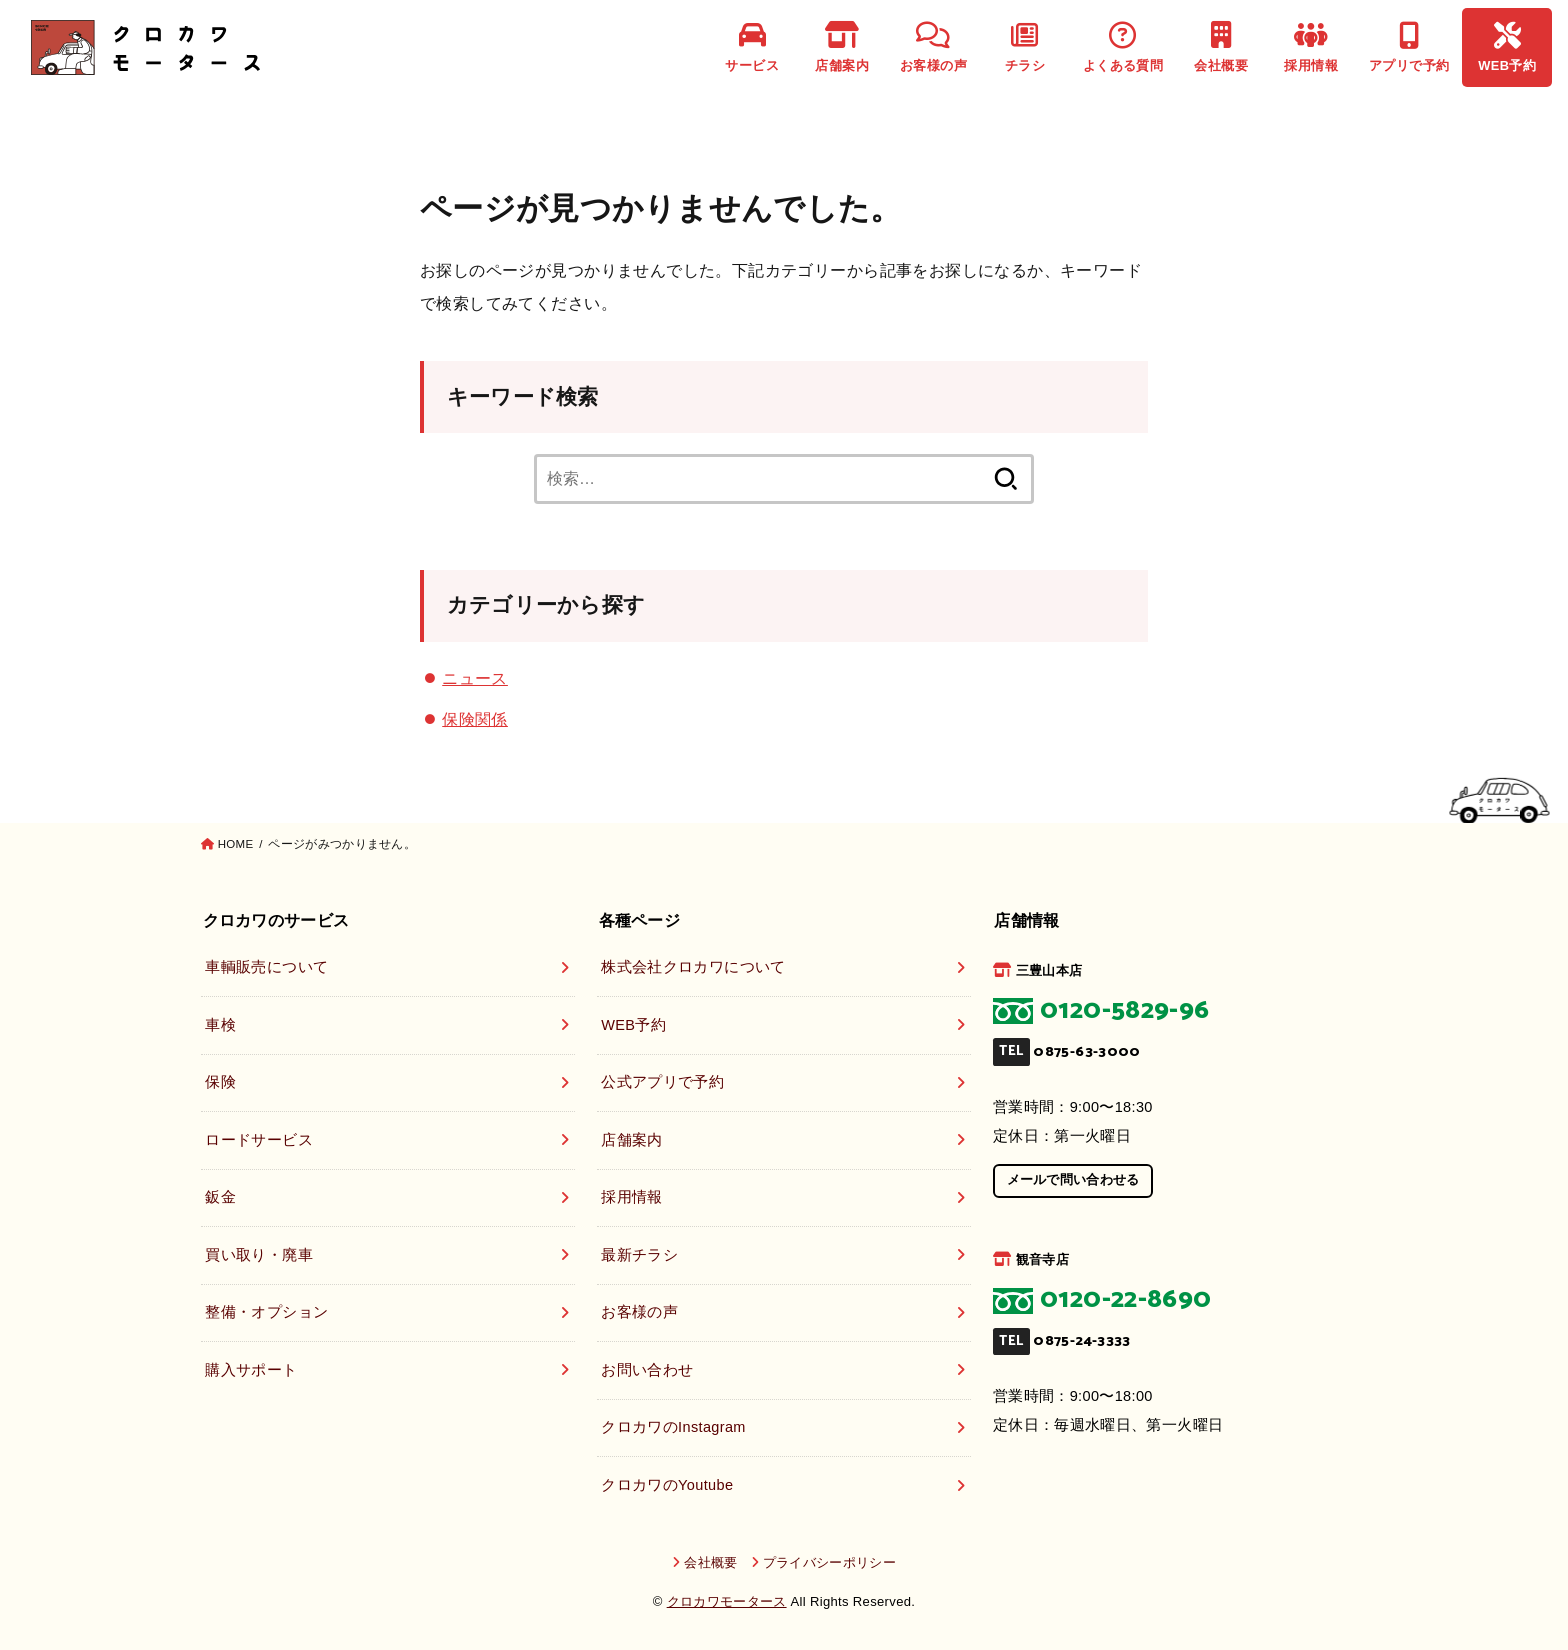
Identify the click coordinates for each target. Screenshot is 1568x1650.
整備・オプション (266, 1312)
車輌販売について (266, 967)
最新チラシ (639, 1255)
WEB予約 (1507, 47)
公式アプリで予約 (662, 1082)
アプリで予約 (1409, 47)
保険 (220, 1082)
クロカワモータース (727, 1601)
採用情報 (1311, 47)
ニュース (475, 678)
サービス (752, 47)
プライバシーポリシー (829, 1562)
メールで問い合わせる (1073, 1179)
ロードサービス (259, 1140)
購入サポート (251, 1370)
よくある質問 (1123, 47)
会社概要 (1221, 47)
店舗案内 (842, 47)
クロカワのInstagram (673, 1427)
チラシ (1025, 47)
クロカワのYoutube (667, 1485)
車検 (220, 1025)
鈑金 (220, 1197)
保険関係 (475, 719)
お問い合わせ (647, 1370)
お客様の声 (933, 47)
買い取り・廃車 (259, 1255)
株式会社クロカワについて (693, 967)
